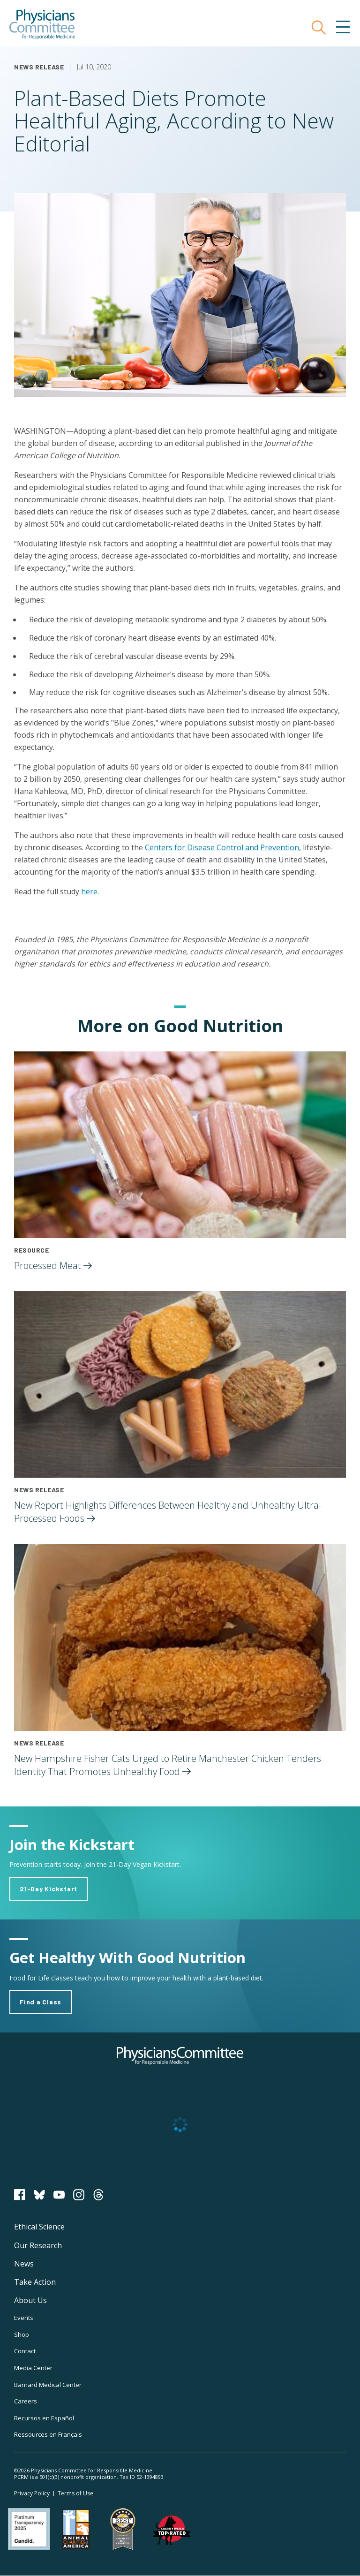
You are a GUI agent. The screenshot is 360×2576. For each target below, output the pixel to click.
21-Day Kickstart (48, 1889)
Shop (21, 2334)
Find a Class (40, 2002)
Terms (75, 2493)
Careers (25, 2401)
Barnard (48, 2384)
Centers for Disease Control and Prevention (222, 847)
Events (23, 2317)
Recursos (44, 2418)
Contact (25, 2351)
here (89, 891)
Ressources (48, 2434)
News (24, 2264)
